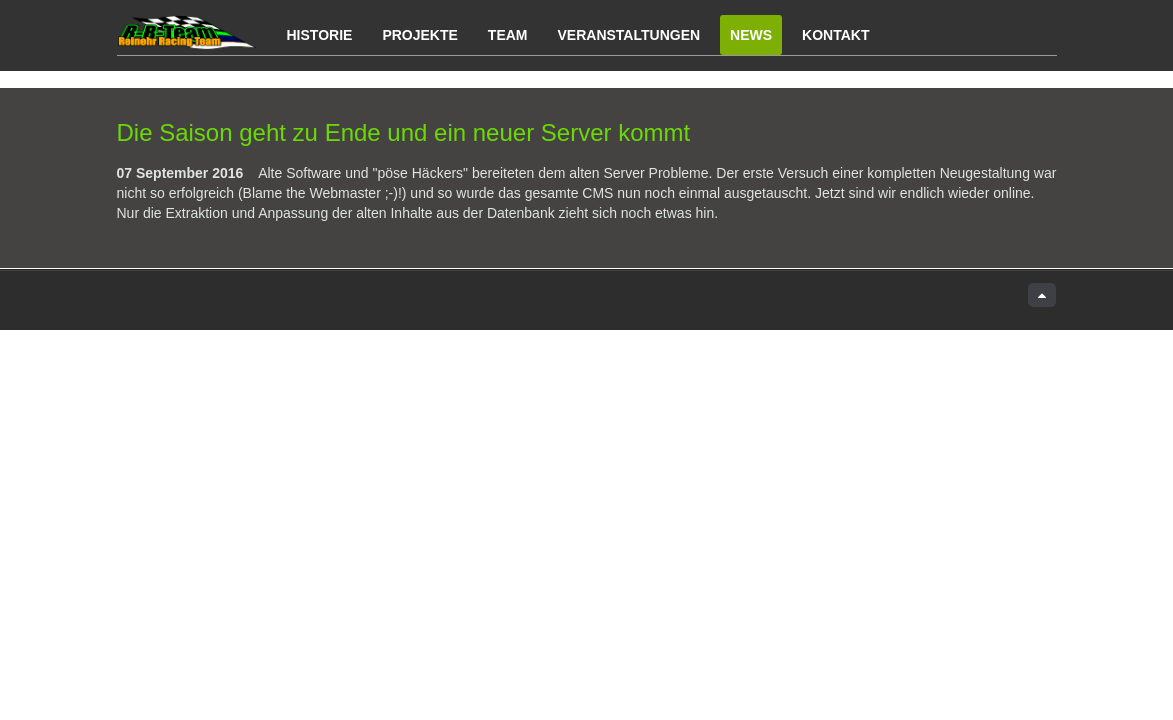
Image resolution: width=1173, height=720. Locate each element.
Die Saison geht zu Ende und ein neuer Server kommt (404, 132)
